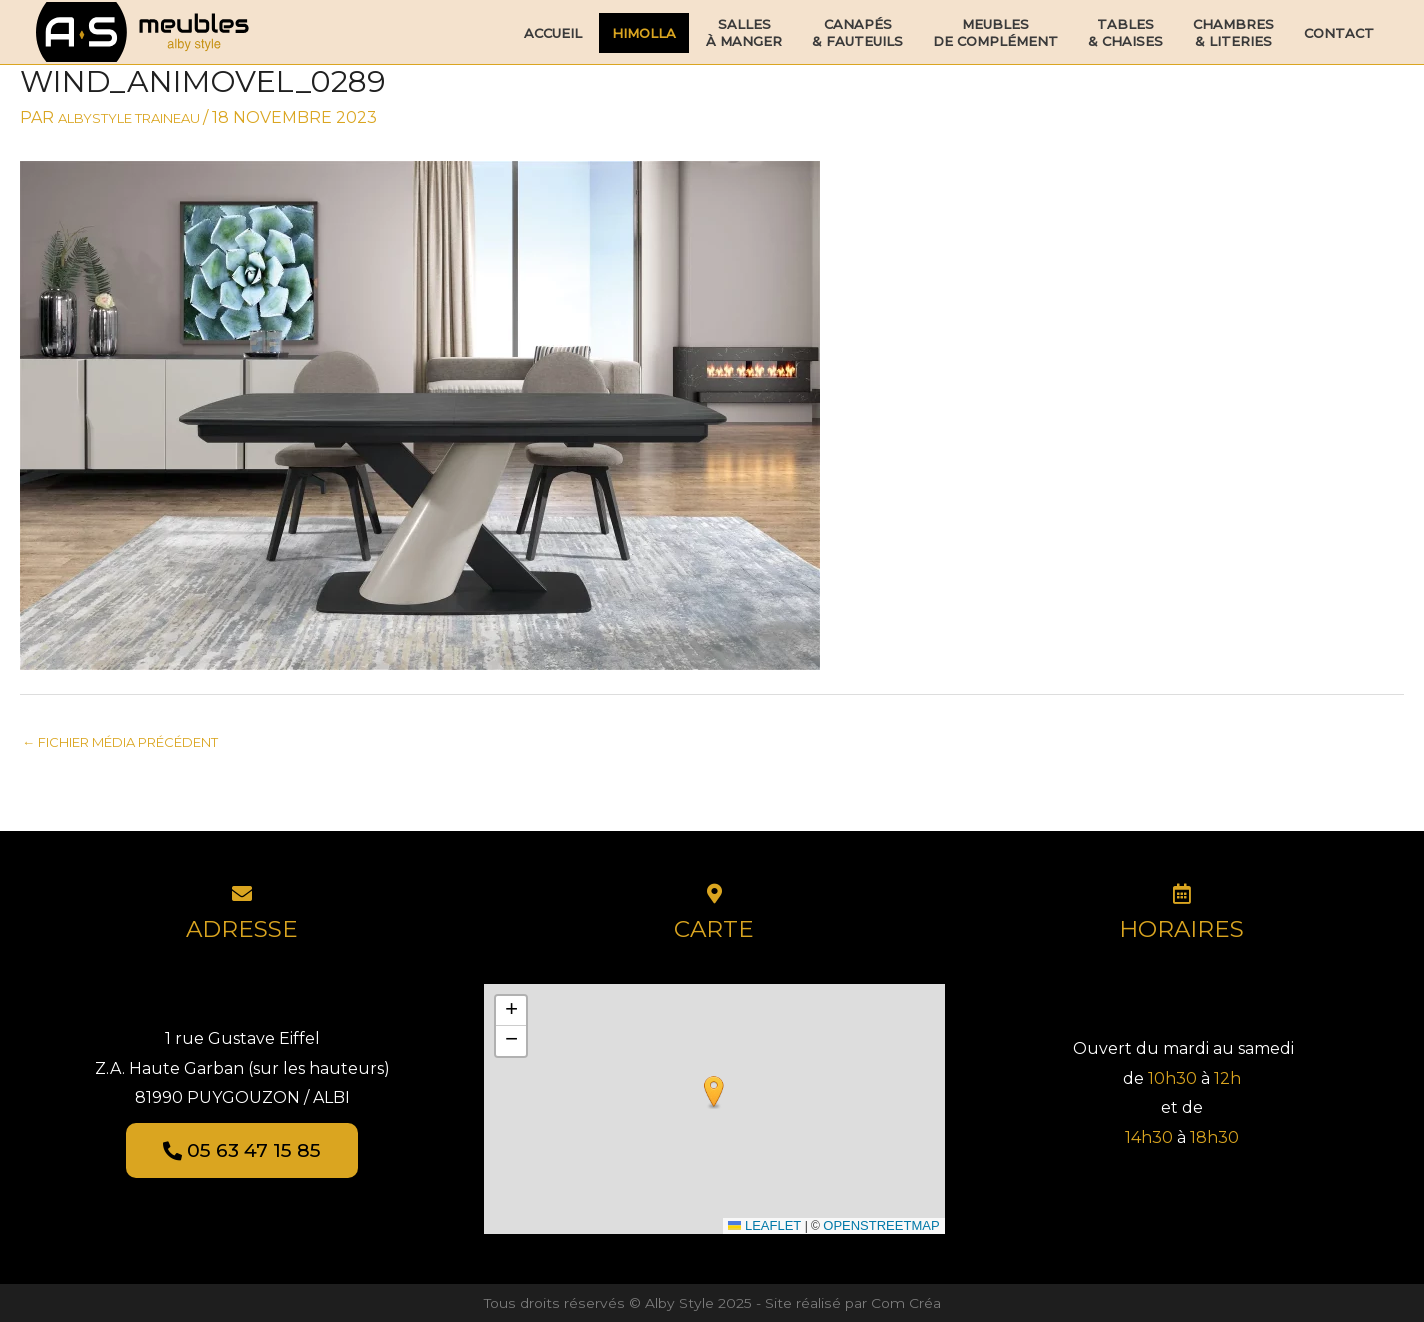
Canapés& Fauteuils (857, 32)
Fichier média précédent (120, 742)
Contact (1339, 33)
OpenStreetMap (881, 1225)
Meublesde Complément (995, 32)
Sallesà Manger (744, 32)
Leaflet (764, 1225)
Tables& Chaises (1125, 32)
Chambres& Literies (1233, 32)
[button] (714, 1092)
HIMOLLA (644, 33)
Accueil (553, 33)
